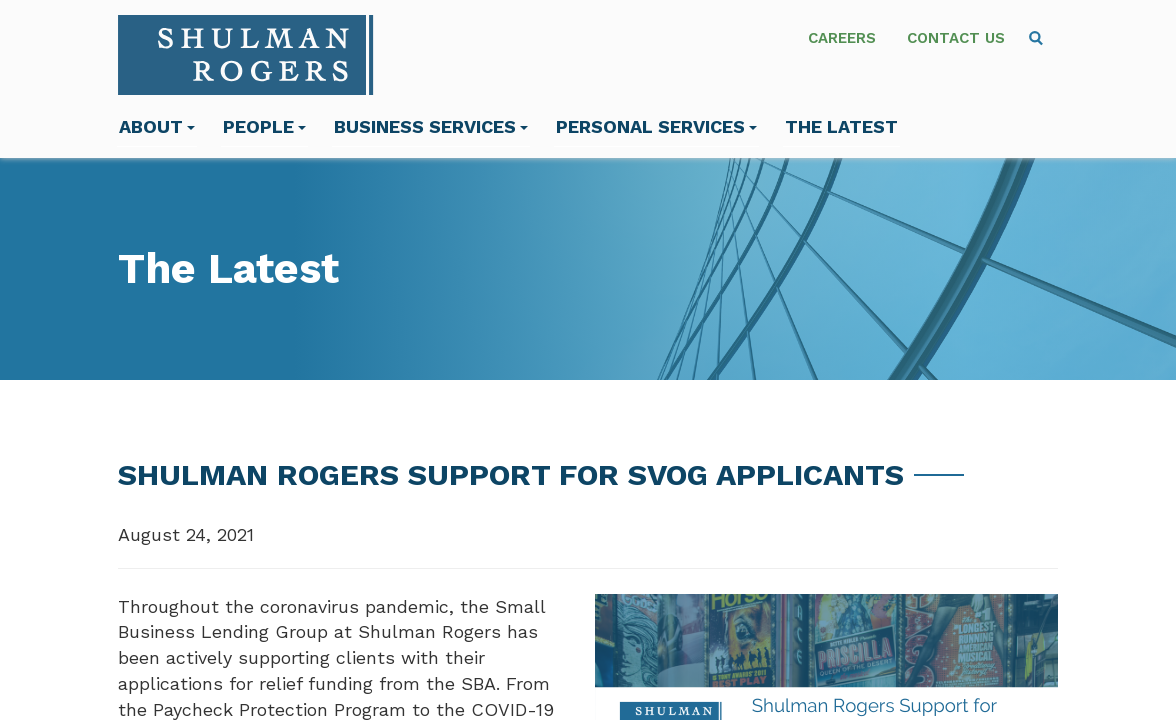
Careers (842, 38)
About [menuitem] (157, 126)
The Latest (841, 126)
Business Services (431, 126)
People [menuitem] (264, 126)
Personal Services (656, 126)
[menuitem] (1036, 38)
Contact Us (956, 38)
